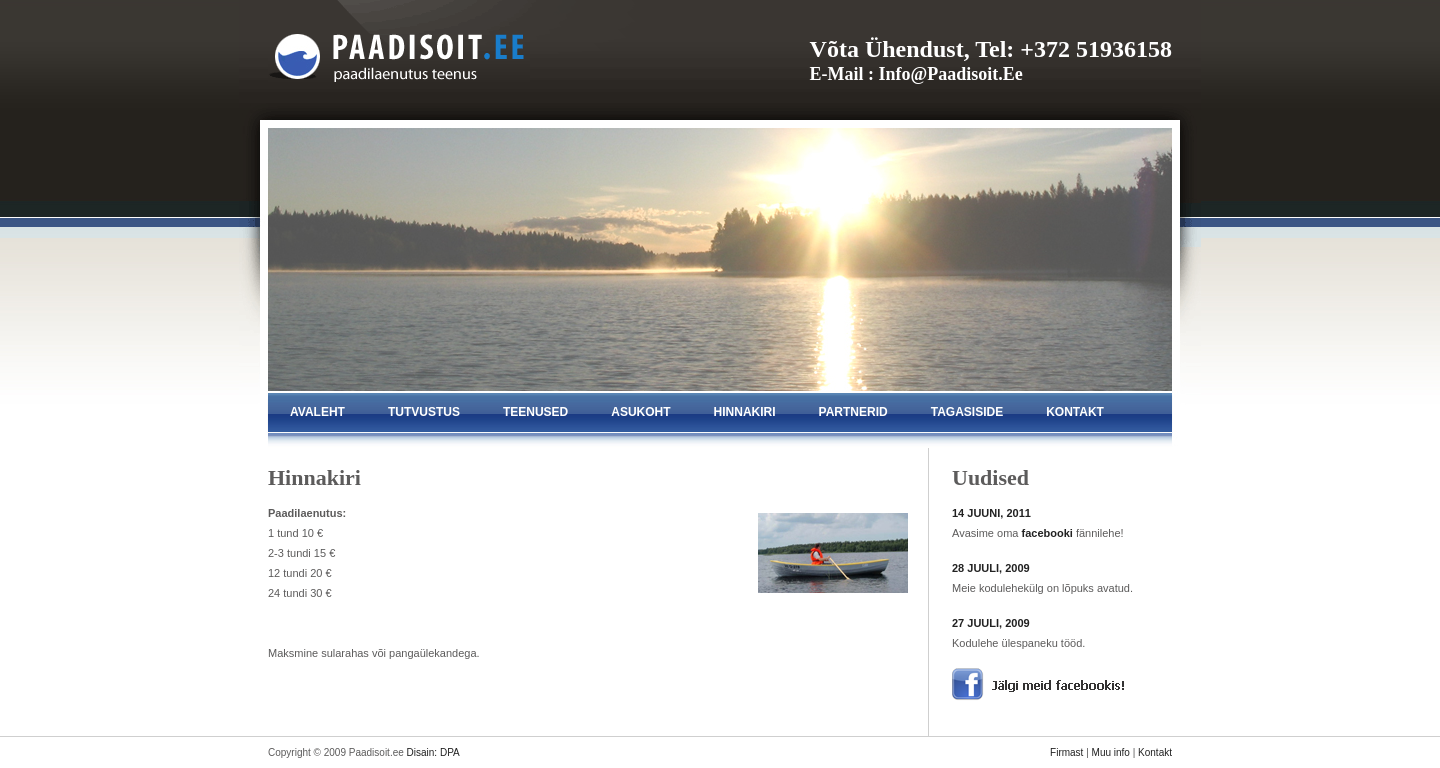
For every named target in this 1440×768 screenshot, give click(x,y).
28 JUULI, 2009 (991, 568)
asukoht (640, 412)
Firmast (1066, 752)
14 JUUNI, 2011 (991, 513)
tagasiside (967, 412)
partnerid (853, 412)
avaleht (317, 412)
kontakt (1075, 412)
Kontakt (1155, 752)
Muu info (1111, 752)
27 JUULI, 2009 (991, 623)
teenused (535, 412)
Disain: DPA (433, 752)
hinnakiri (745, 412)
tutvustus (424, 412)
